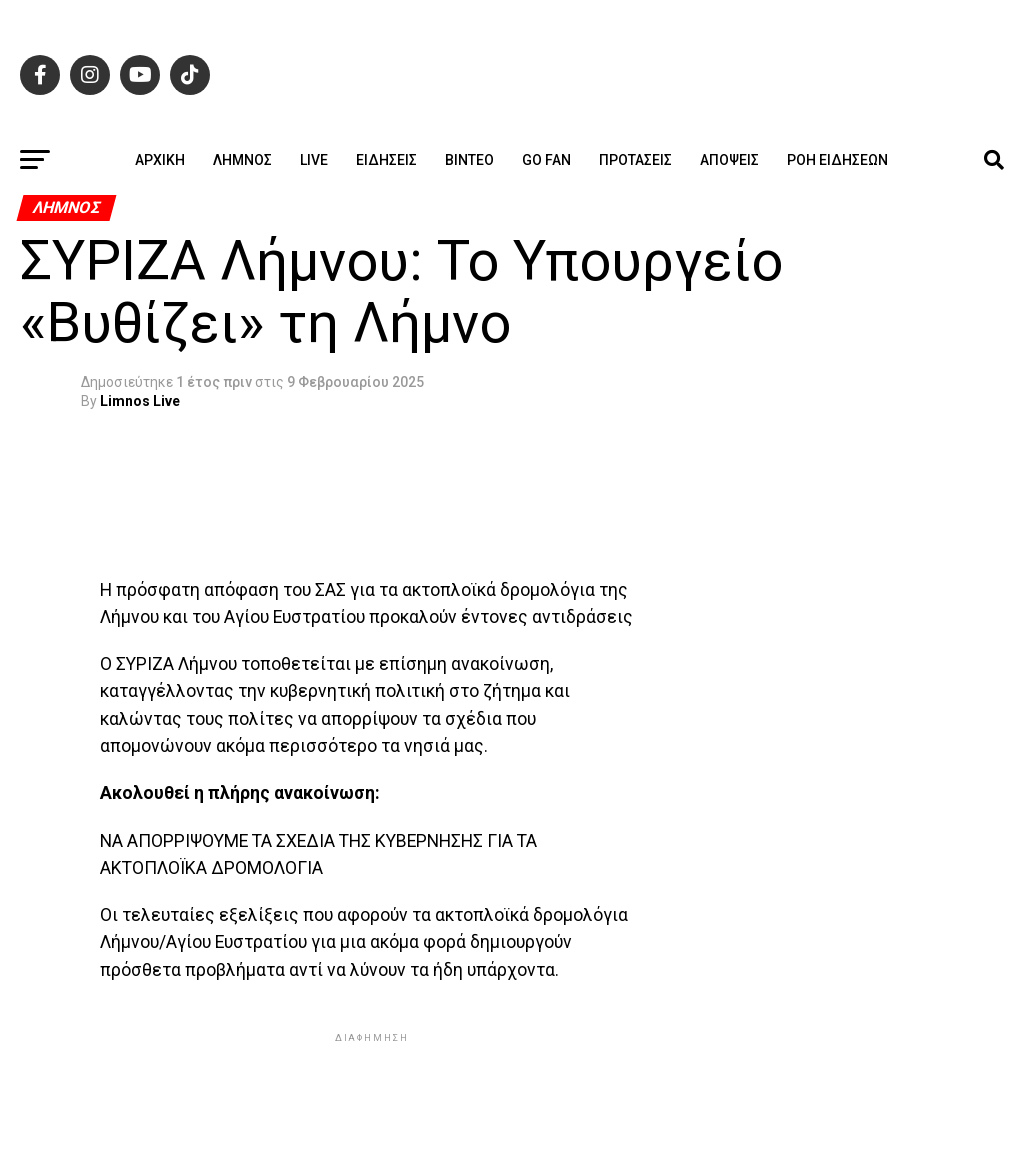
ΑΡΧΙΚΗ (160, 160)
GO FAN (546, 160)
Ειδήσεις (386, 160)
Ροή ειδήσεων (837, 160)
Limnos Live (140, 401)
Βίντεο (469, 160)
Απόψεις (729, 160)
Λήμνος (242, 160)
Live (314, 160)
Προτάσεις (635, 160)
